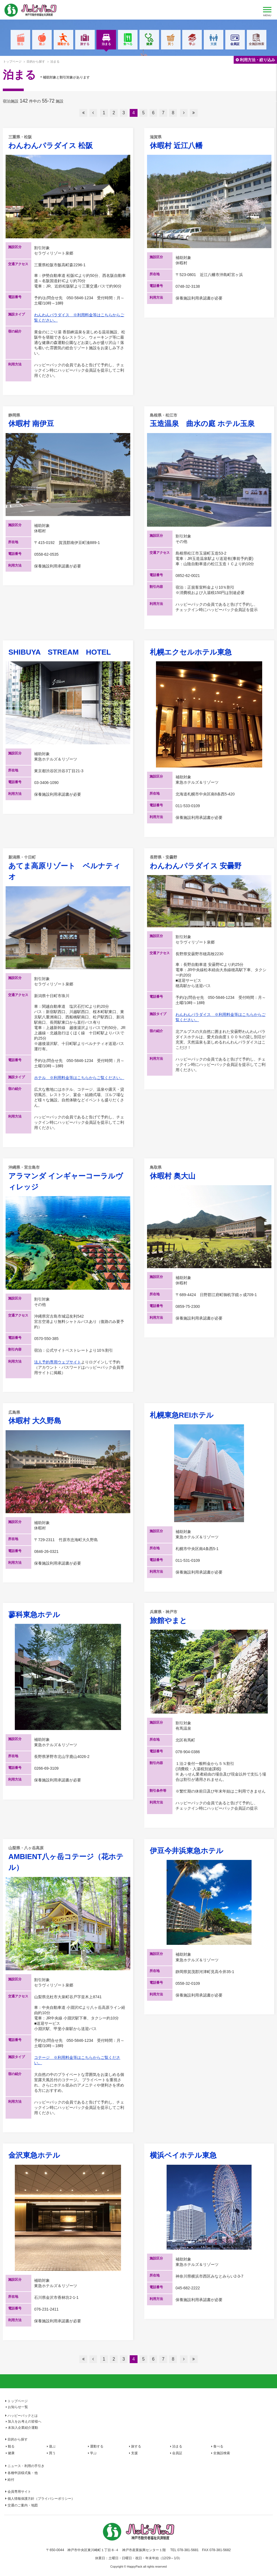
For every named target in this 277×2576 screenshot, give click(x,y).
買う (171, 44)
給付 (11, 2480)
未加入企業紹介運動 (23, 2428)
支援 (213, 44)
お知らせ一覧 (18, 2407)
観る (20, 44)
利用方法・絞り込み (257, 60)
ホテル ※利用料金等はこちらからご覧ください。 (79, 1077)
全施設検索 (256, 44)
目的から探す (18, 2439)
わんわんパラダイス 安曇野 (209, 862)
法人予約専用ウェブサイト (57, 1362)
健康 (149, 44)
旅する (84, 44)
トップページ (12, 61)
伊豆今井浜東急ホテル (186, 1851)
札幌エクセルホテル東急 (191, 652)
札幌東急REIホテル (182, 1415)
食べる (127, 44)
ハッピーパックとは (23, 2416)
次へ (184, 113)
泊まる (106, 45)
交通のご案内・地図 (23, 2505)
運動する (63, 44)
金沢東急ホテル (34, 2155)
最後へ (194, 113)
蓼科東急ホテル (34, 1614)
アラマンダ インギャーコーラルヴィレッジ (67, 1178)
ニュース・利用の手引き (26, 2466)
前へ (93, 113)
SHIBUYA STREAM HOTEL (59, 652)
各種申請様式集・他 (23, 2473)
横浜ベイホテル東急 (183, 2155)
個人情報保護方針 (41, 2499)
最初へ (83, 113)
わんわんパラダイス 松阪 (67, 142)
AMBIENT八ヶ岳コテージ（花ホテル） (67, 1858)
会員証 (235, 44)
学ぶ (192, 44)
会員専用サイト (19, 2492)
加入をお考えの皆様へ (24, 2421)
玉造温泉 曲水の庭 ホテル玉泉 (209, 420)
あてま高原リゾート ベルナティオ (67, 868)
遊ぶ (42, 44)
